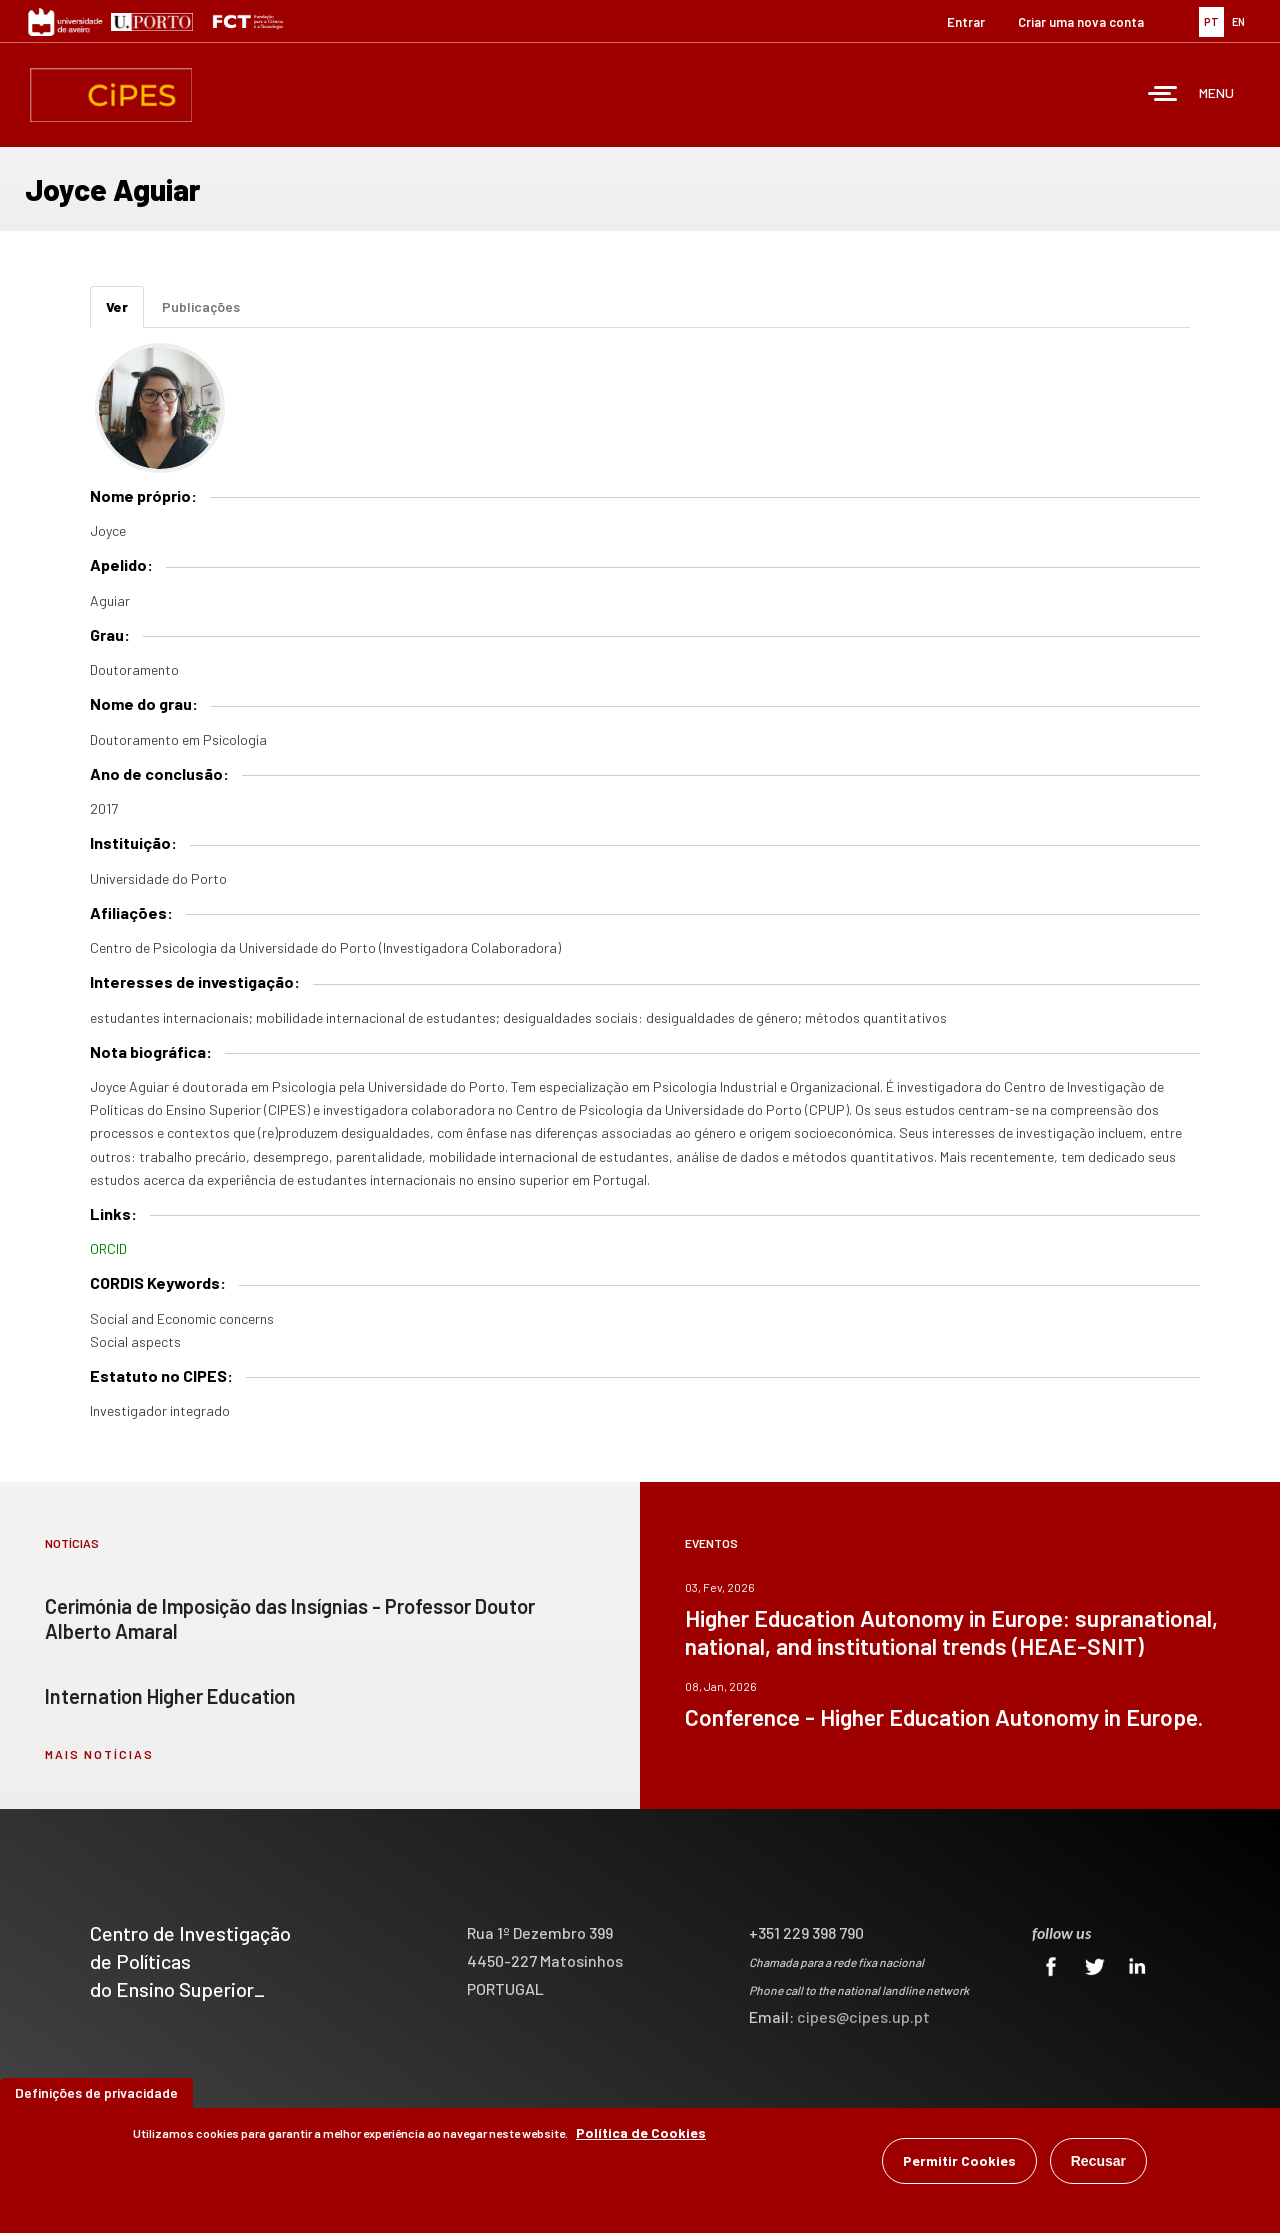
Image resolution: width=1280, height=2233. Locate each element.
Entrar (966, 22)
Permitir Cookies (959, 2161)
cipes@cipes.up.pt (863, 2016)
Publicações (201, 306)
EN (1238, 21)
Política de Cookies (641, 2133)
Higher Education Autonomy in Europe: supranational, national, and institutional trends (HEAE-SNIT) (951, 1632)
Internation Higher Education (170, 1696)
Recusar (1098, 2162)
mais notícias (99, 1754)
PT (1211, 21)
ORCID (108, 1248)
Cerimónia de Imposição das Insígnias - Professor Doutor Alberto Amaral (290, 1618)
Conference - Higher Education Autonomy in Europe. (944, 1717)
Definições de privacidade (96, 2093)
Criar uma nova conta (1081, 22)
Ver (125, 312)
